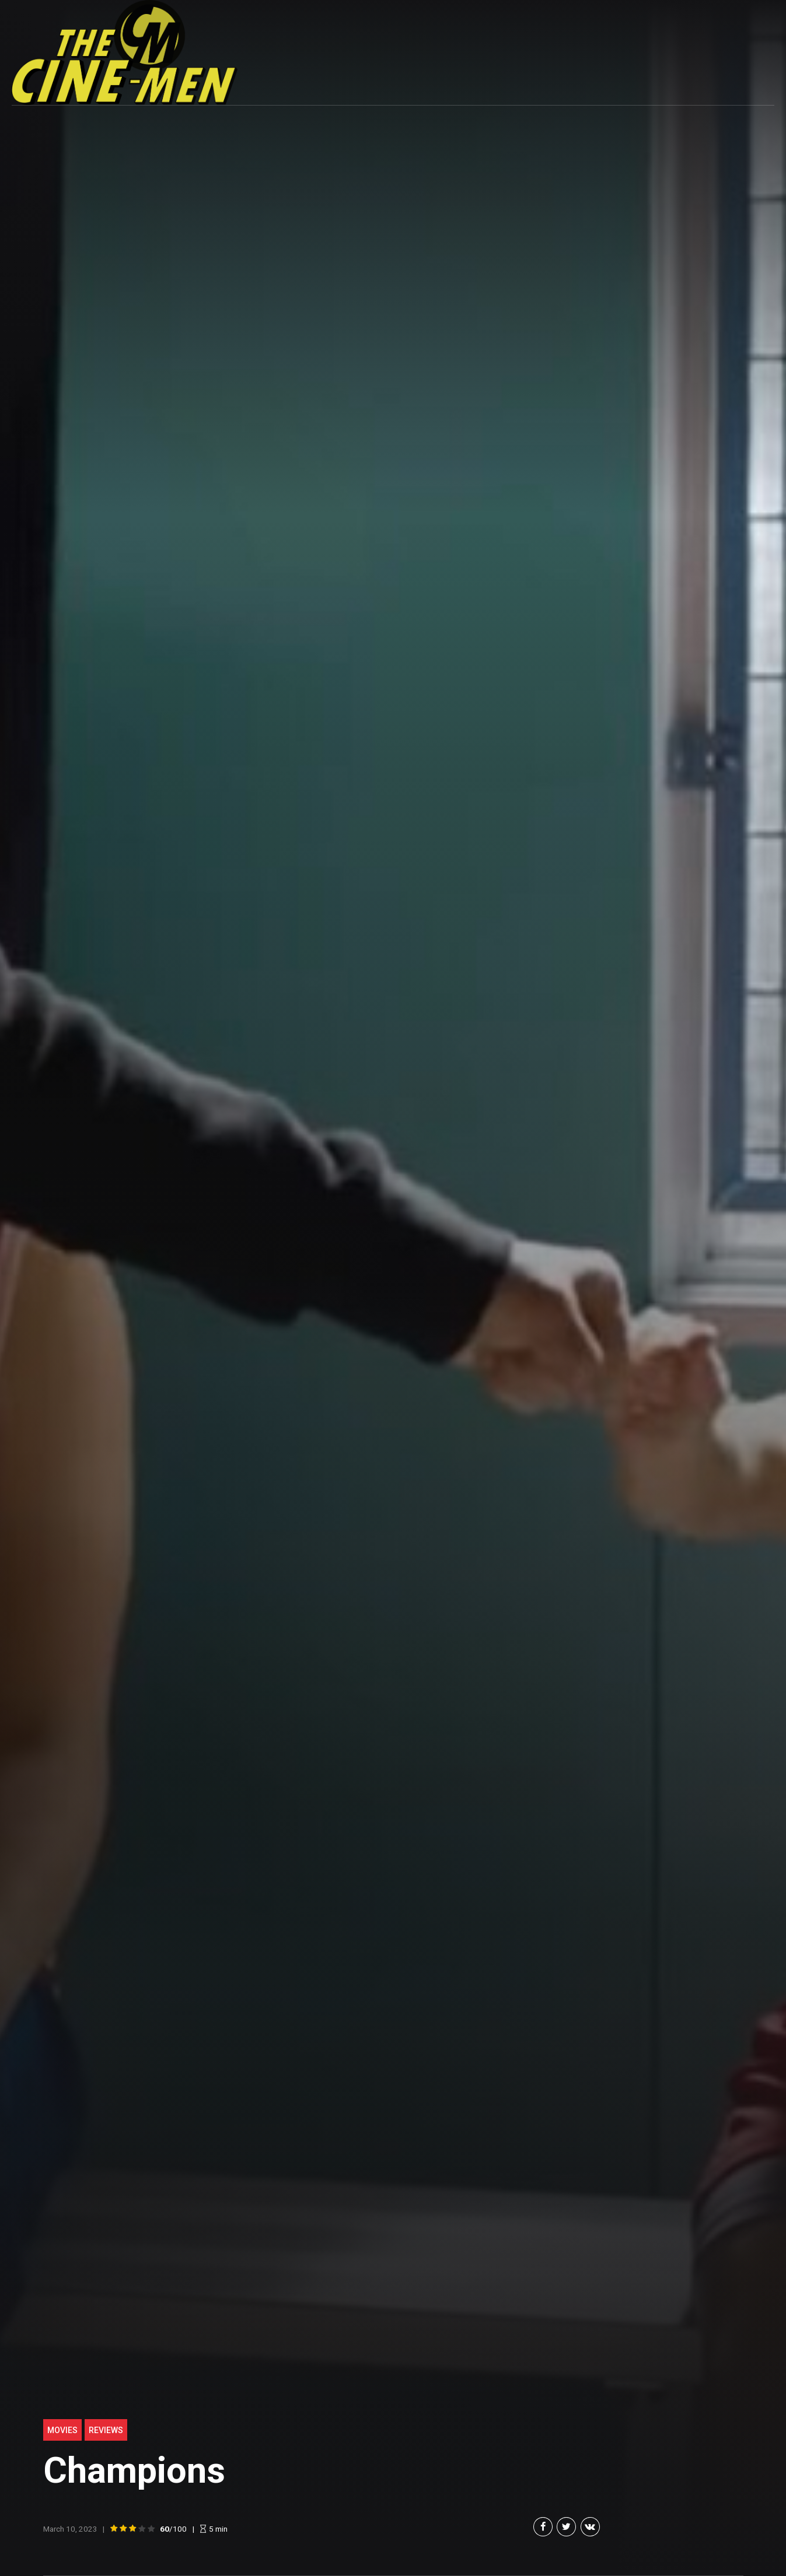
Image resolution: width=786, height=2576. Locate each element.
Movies (62, 2430)
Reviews (106, 2430)
